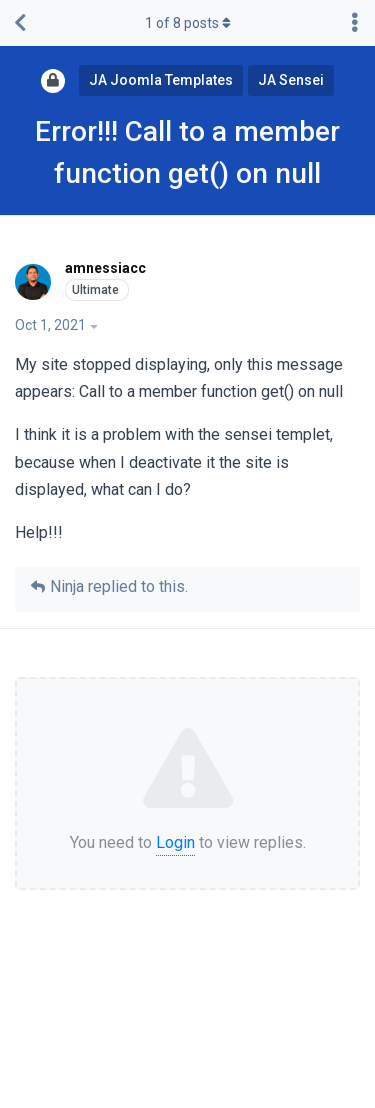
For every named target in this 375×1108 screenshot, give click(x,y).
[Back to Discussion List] (20, 23)
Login (175, 842)
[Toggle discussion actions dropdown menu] (355, 23)
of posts (188, 23)
